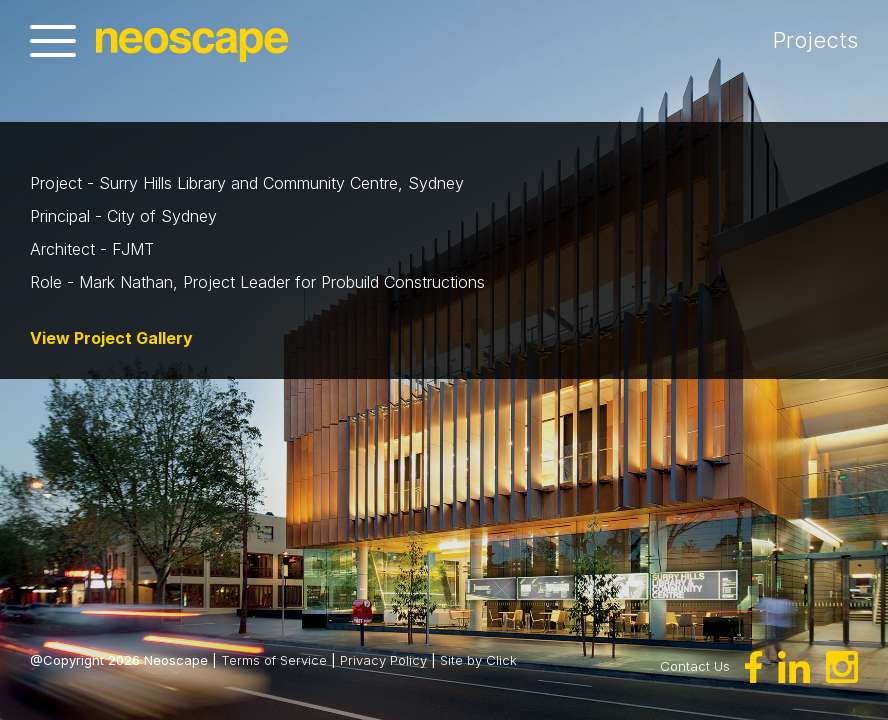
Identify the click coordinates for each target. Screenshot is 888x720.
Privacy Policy (383, 660)
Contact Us (695, 666)
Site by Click (478, 660)
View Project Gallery (111, 338)
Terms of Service (274, 660)
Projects (845, 40)
